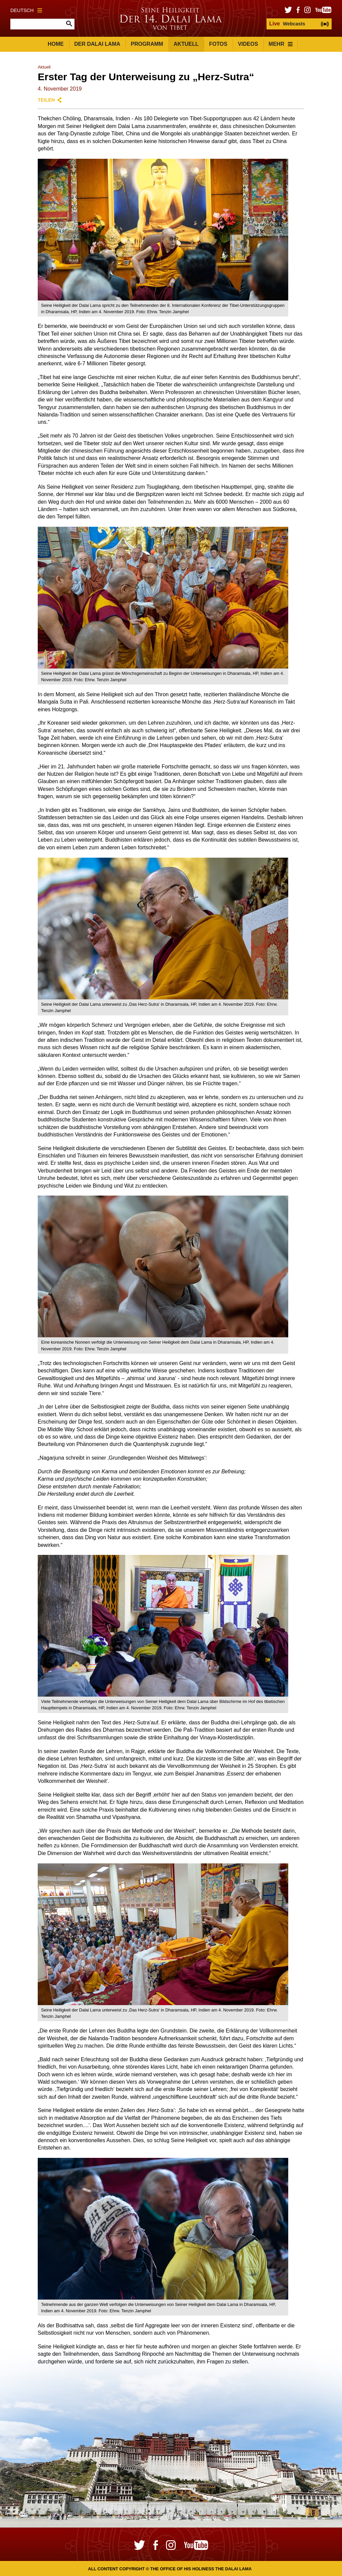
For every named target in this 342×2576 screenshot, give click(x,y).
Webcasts (287, 23)
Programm (147, 44)
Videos (248, 44)
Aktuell (186, 44)
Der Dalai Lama (97, 44)
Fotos (218, 44)
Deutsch (26, 10)
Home (56, 44)
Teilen (46, 100)
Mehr (281, 44)
